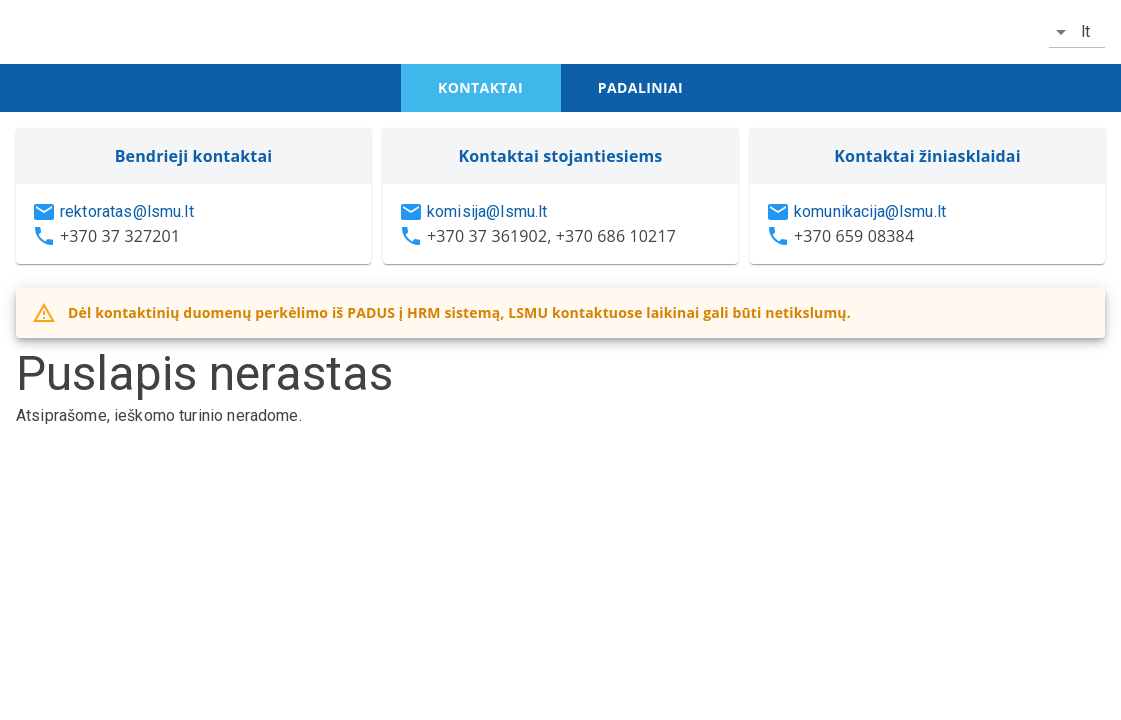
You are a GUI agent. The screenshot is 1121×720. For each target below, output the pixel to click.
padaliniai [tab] (640, 87)
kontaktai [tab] (480, 87)
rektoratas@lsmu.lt (127, 211)
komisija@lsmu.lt (487, 211)
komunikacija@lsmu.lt (870, 211)
